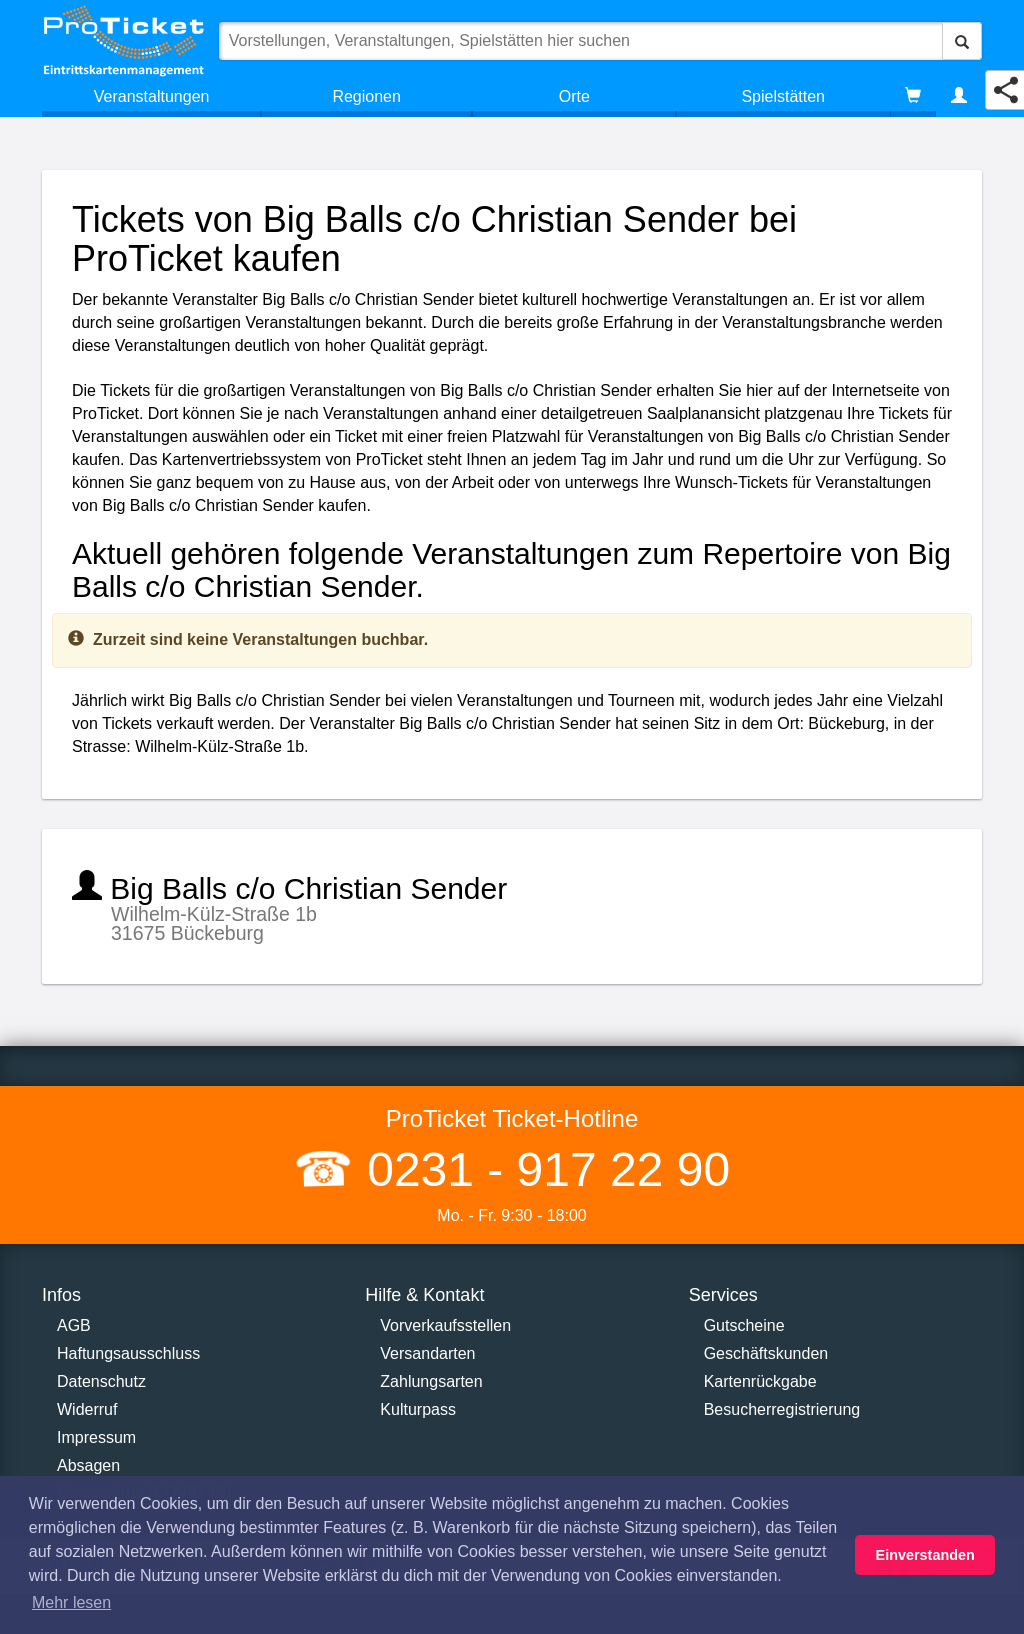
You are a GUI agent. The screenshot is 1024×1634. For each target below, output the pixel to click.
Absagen (88, 1465)
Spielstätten (783, 96)
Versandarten (427, 1353)
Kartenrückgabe (760, 1381)
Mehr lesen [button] (71, 1602)
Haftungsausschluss (128, 1353)
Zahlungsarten (431, 1381)
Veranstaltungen (152, 96)
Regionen (366, 96)
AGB (74, 1325)
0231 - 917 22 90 (542, 1169)
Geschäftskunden (766, 1353)
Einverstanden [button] (925, 1555)
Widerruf (87, 1409)
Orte (574, 96)
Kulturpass (418, 1409)
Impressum (96, 1437)
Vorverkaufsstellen (445, 1325)
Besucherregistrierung (782, 1409)
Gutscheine (744, 1325)
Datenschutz (101, 1381)
